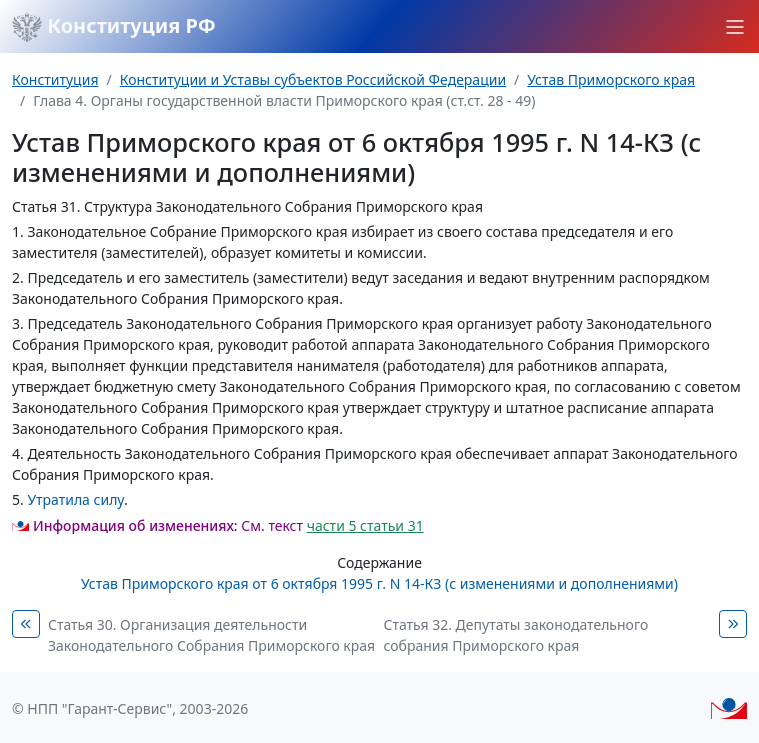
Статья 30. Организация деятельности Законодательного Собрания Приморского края (211, 635)
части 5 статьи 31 (365, 525)
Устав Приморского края (611, 79)
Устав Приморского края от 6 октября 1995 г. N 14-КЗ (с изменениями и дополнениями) (379, 583)
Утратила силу (75, 499)
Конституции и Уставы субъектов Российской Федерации (313, 79)
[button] (735, 27)
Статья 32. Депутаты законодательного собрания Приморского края (516, 635)
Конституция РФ (114, 27)
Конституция (55, 79)
